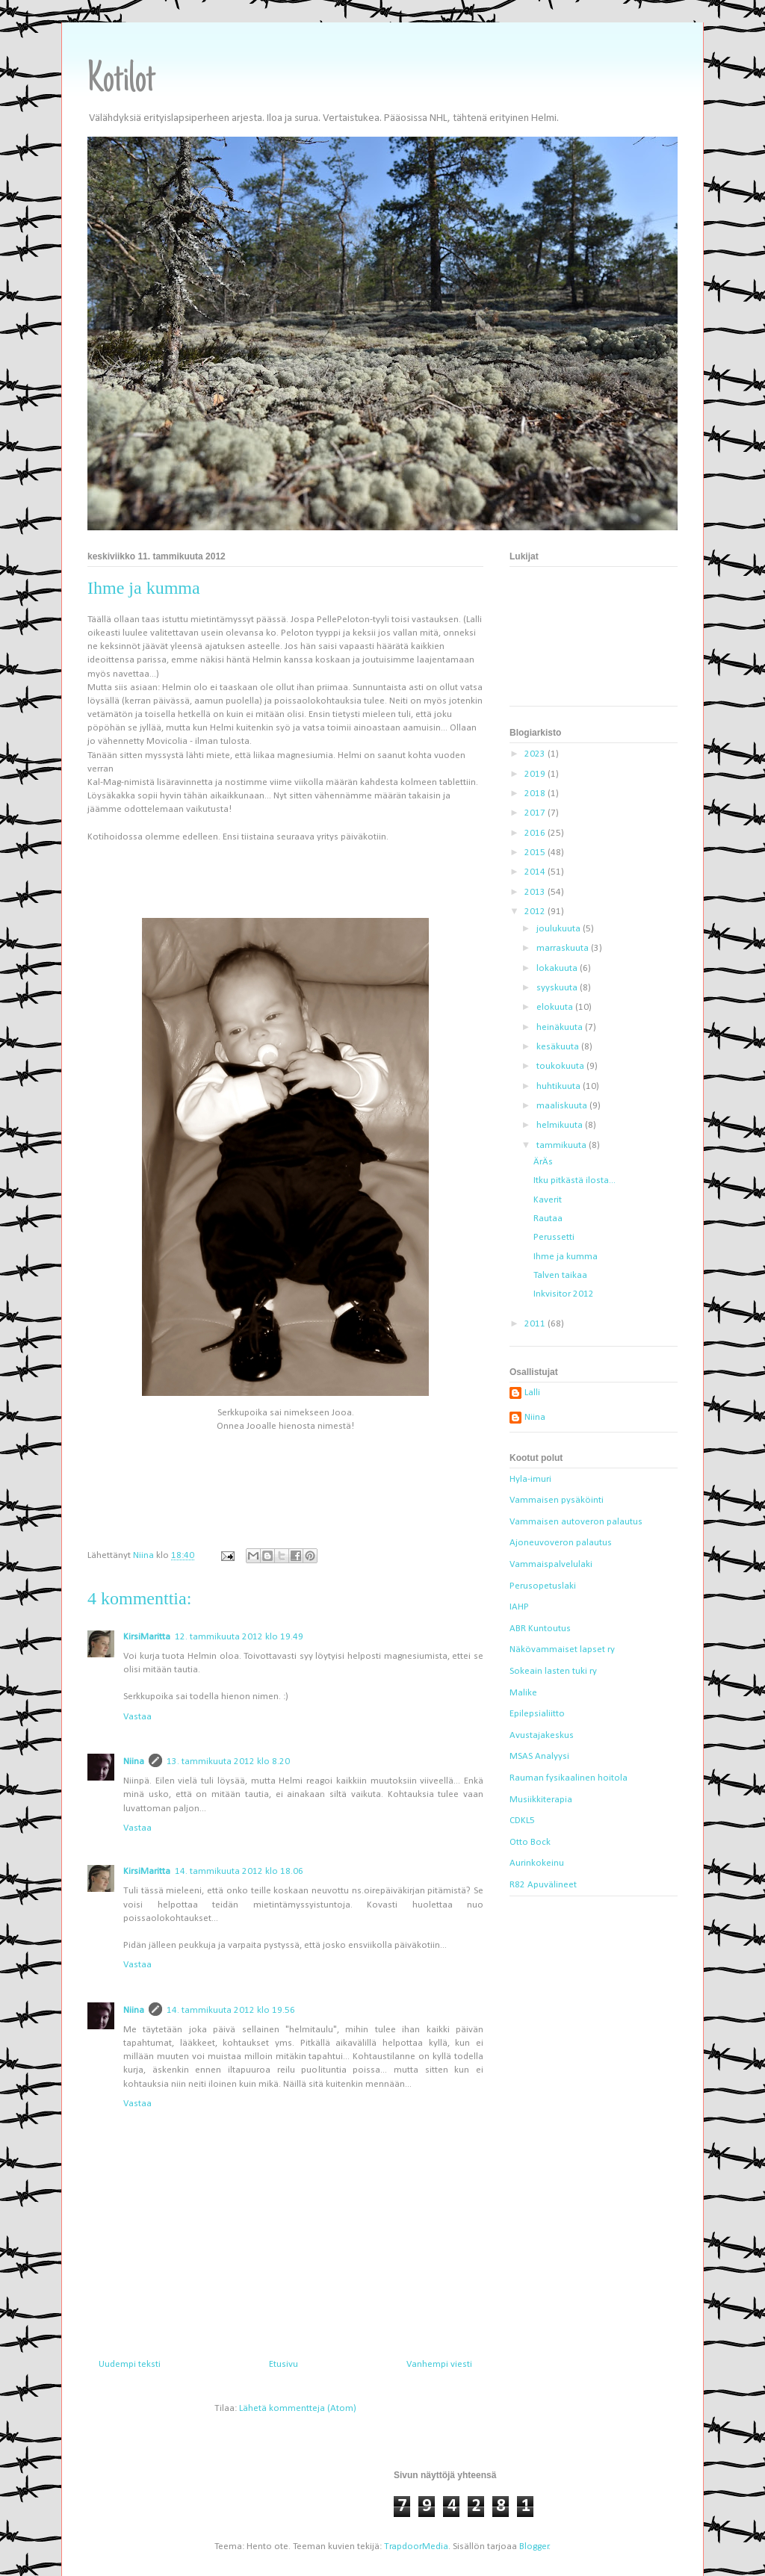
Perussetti (553, 1237)
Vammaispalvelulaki (551, 1564)
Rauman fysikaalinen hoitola (569, 1778)
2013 (536, 892)
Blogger (534, 2546)
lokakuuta (558, 968)
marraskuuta (563, 948)
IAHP (519, 1607)
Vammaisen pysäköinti (557, 1500)
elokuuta (555, 1007)
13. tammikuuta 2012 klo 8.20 (228, 1761)
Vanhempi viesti (439, 2364)
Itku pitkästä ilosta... (574, 1180)
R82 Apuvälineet (543, 1885)
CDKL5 (522, 1820)
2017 (536, 813)
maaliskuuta (562, 1106)
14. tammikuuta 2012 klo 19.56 (231, 2010)
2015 (536, 852)
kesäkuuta (558, 1047)
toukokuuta (561, 1066)
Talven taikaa (560, 1275)
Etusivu (283, 2364)
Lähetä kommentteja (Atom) (297, 2408)
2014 (536, 872)
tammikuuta (562, 1145)
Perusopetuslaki (543, 1586)
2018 (536, 793)
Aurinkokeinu (537, 1863)
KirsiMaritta (146, 1637)
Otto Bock (530, 1842)
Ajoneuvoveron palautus (561, 1543)
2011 (536, 1324)
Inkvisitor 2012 (563, 1294)
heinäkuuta (560, 1027)
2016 (536, 833)
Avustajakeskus (542, 1735)
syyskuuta (558, 988)
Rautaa (548, 1218)
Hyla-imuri (530, 1479)
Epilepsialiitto (537, 1714)
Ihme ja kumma (565, 1256)
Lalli (532, 1392)
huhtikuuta (559, 1086)
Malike (523, 1693)
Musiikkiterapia (541, 1799)
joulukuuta (559, 929)
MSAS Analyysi (539, 1756)
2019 (536, 774)
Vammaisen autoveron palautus (576, 1522)
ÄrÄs (543, 1162)
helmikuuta (560, 1125)
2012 (536, 911)
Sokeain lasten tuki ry (553, 1671)
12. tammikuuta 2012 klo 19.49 (239, 1637)
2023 (536, 754)
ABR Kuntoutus (540, 1628)
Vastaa (137, 1717)
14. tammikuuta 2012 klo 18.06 (239, 1871)
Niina (133, 1761)
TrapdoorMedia (416, 2546)
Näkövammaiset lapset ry (562, 1649)
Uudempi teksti (130, 2364)
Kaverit (547, 1200)
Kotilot (121, 81)
